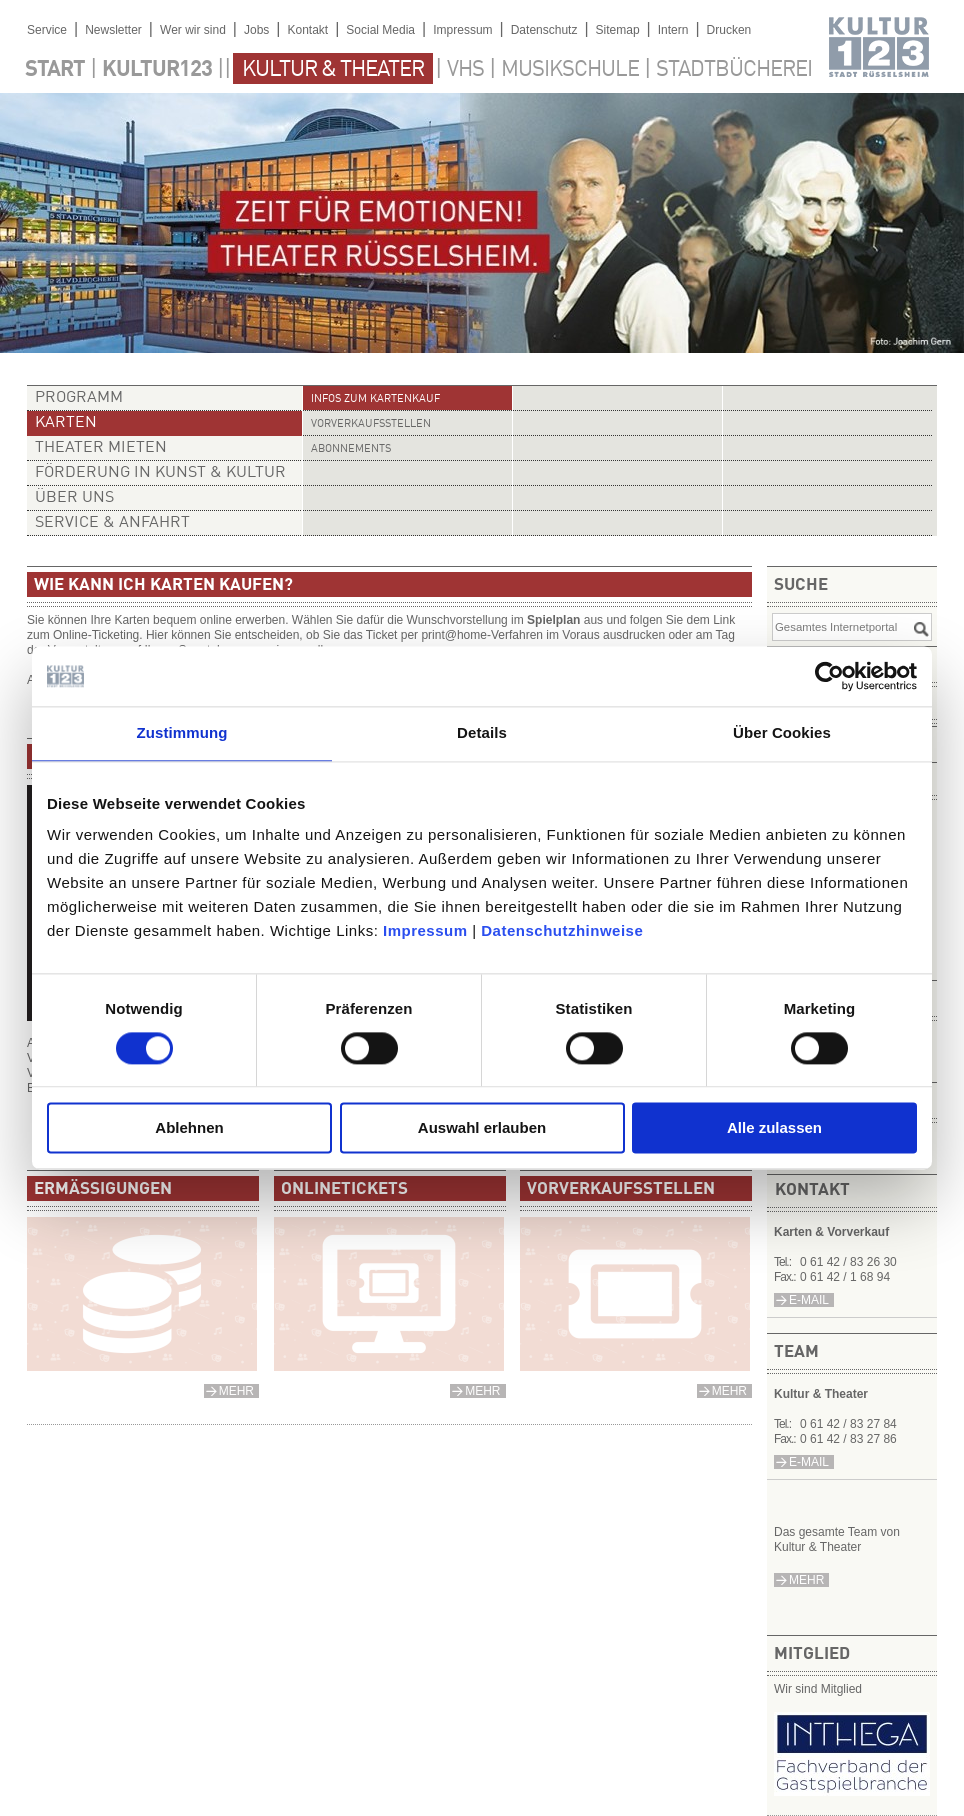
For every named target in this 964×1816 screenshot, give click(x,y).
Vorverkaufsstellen (371, 424)
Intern (673, 30)
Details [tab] (482, 732)
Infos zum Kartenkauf (375, 399)
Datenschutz (544, 30)
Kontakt (307, 30)
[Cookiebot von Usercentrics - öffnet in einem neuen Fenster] (829, 676)
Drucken (729, 30)
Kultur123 (157, 70)
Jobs (256, 30)
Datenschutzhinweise (562, 930)
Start (55, 70)
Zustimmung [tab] (182, 732)
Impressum (425, 930)
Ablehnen (189, 1128)
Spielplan (553, 620)
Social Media (380, 30)
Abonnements (351, 449)
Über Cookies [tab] (782, 732)
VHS (465, 70)
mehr (806, 1580)
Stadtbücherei (734, 70)
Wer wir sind (193, 30)
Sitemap (618, 30)
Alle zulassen (774, 1128)
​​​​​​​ (852, 1790)
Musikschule (570, 70)
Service (47, 30)
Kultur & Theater (333, 70)
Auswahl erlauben (482, 1128)
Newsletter (113, 30)
